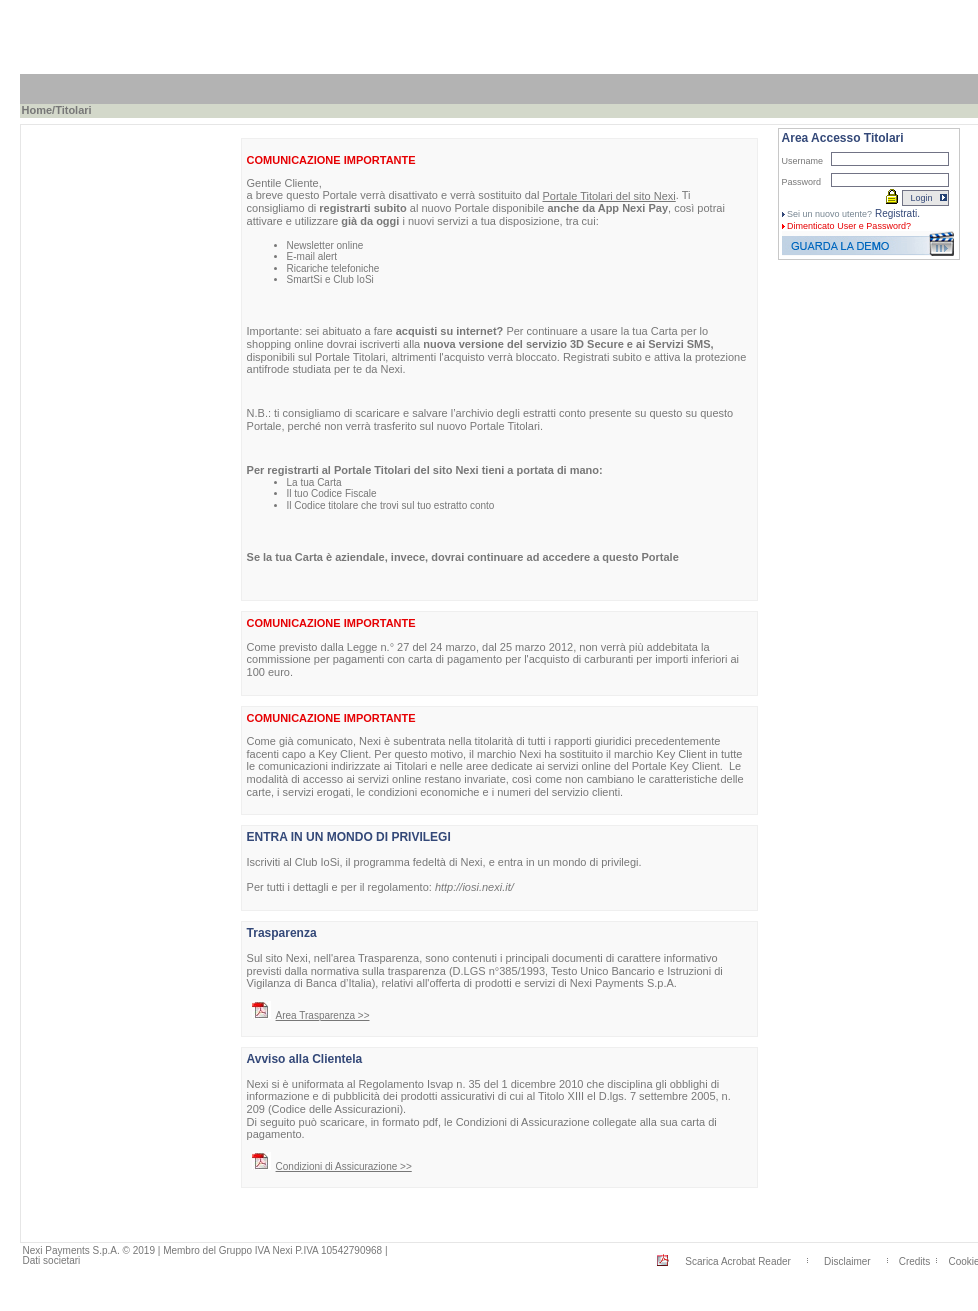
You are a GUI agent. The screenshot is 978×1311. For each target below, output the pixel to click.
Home (37, 110)
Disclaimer (847, 1261)
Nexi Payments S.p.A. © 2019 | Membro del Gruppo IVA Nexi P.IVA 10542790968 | (205, 1250)
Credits (915, 1261)
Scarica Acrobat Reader (738, 1261)
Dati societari (52, 1260)
